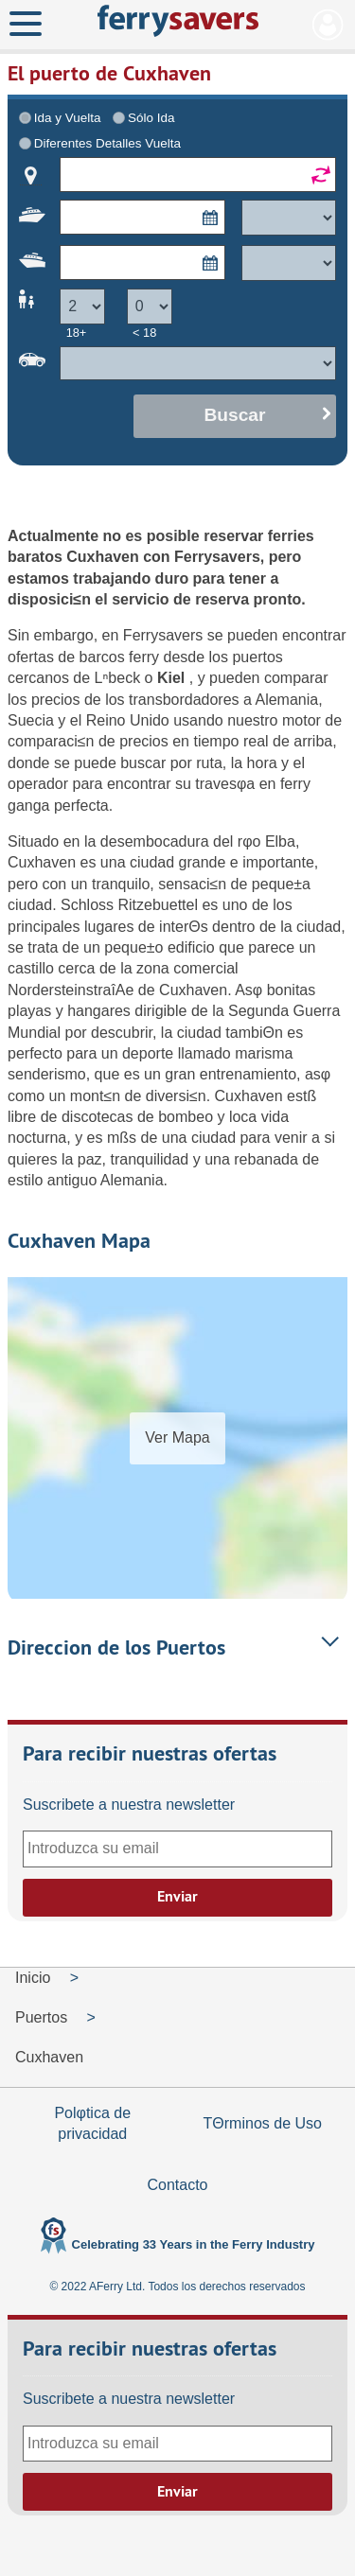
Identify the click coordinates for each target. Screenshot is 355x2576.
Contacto (177, 2185)
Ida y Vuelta (67, 118)
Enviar (177, 1896)
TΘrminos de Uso (263, 2123)
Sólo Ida (151, 118)
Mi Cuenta (328, 25)
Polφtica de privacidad (92, 2123)
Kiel (173, 678)
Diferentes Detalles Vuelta (107, 143)
